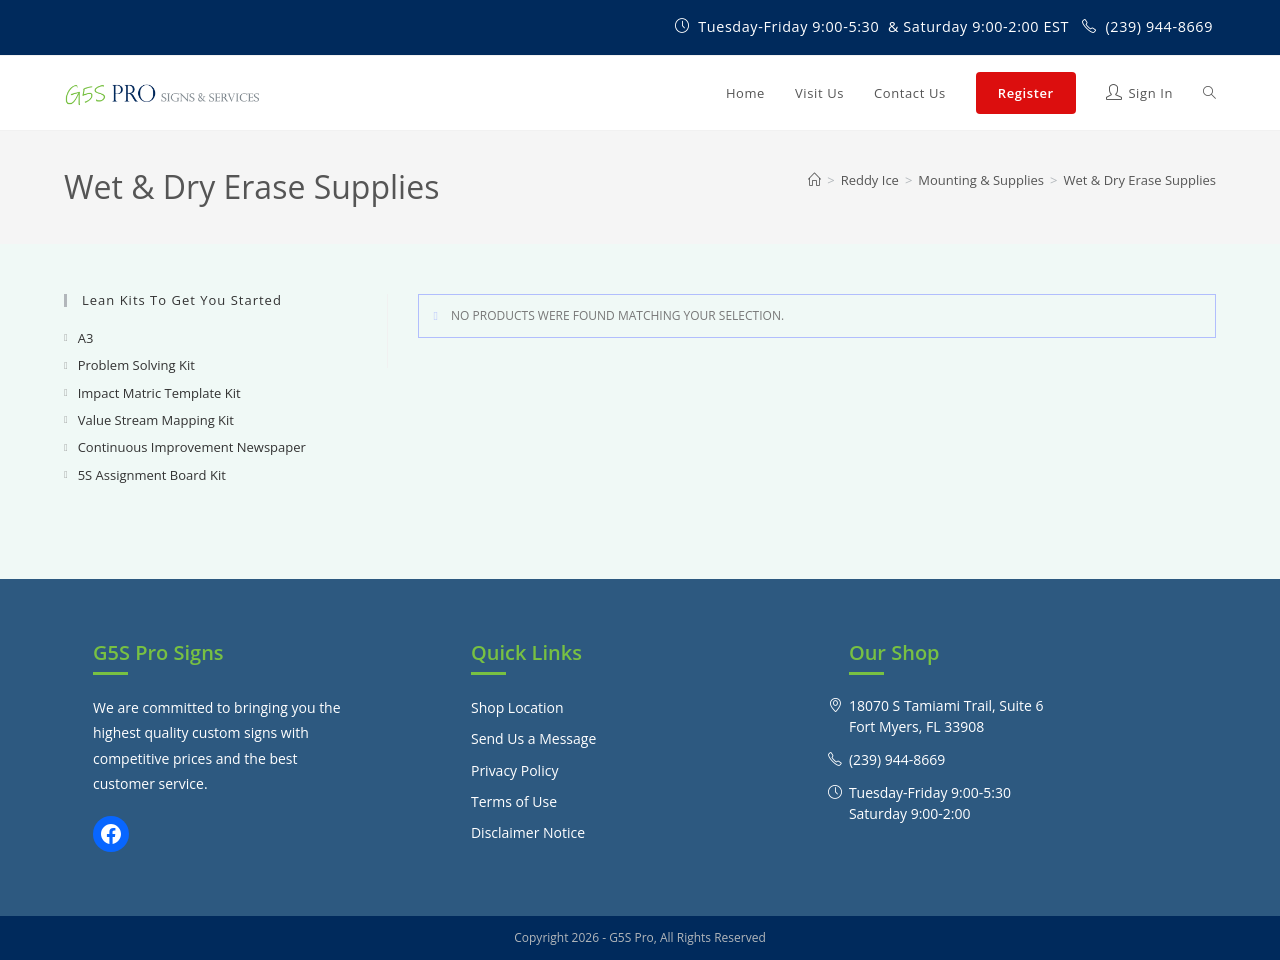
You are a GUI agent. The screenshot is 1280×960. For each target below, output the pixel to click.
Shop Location (517, 707)
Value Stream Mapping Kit (156, 420)
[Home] (814, 180)
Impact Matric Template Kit (159, 393)
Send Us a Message (533, 738)
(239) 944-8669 (1159, 26)
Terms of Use (514, 801)
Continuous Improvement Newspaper (192, 447)
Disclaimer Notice (528, 832)
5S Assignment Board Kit (152, 475)
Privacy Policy (514, 770)
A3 (86, 338)
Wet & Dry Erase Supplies (1140, 180)
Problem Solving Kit (136, 365)
